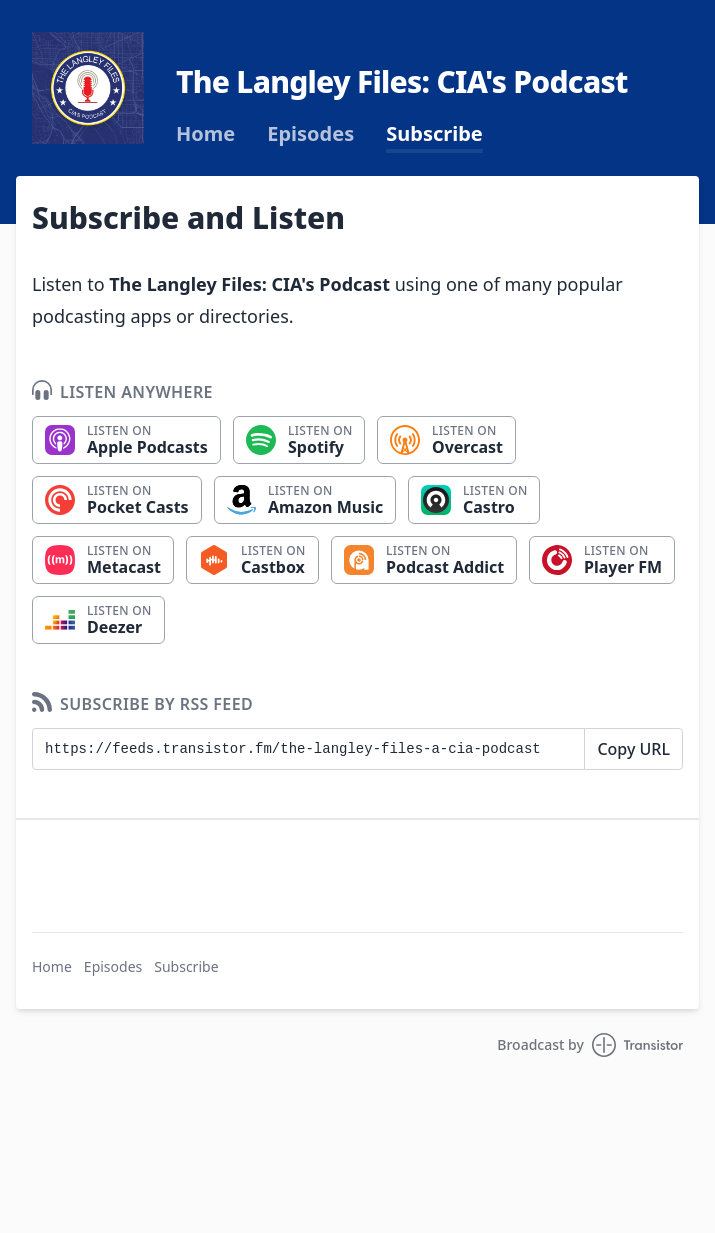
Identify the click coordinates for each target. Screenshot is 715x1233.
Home (205, 134)
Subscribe (434, 134)
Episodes (310, 134)
